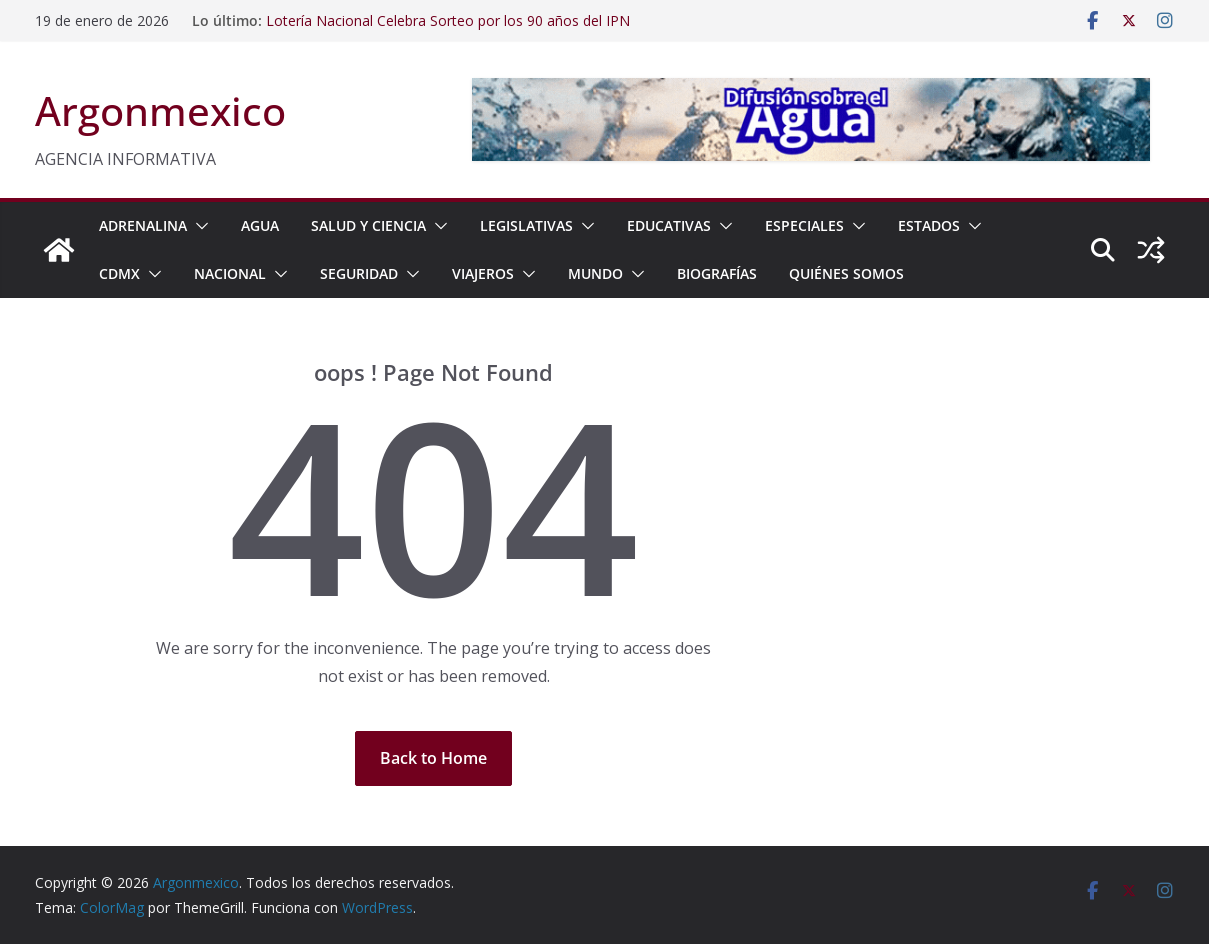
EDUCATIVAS (669, 225)
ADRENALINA (143, 225)
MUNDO (595, 273)
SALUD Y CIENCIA (368, 225)
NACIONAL (230, 273)
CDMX (119, 273)
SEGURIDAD (359, 273)
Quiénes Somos (846, 273)
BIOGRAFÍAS (717, 273)
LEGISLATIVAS (526, 225)
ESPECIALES (804, 225)
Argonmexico (160, 110)
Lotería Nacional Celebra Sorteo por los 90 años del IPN (448, 20)
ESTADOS (929, 225)
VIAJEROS (483, 273)
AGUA (260, 225)
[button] (198, 226)
